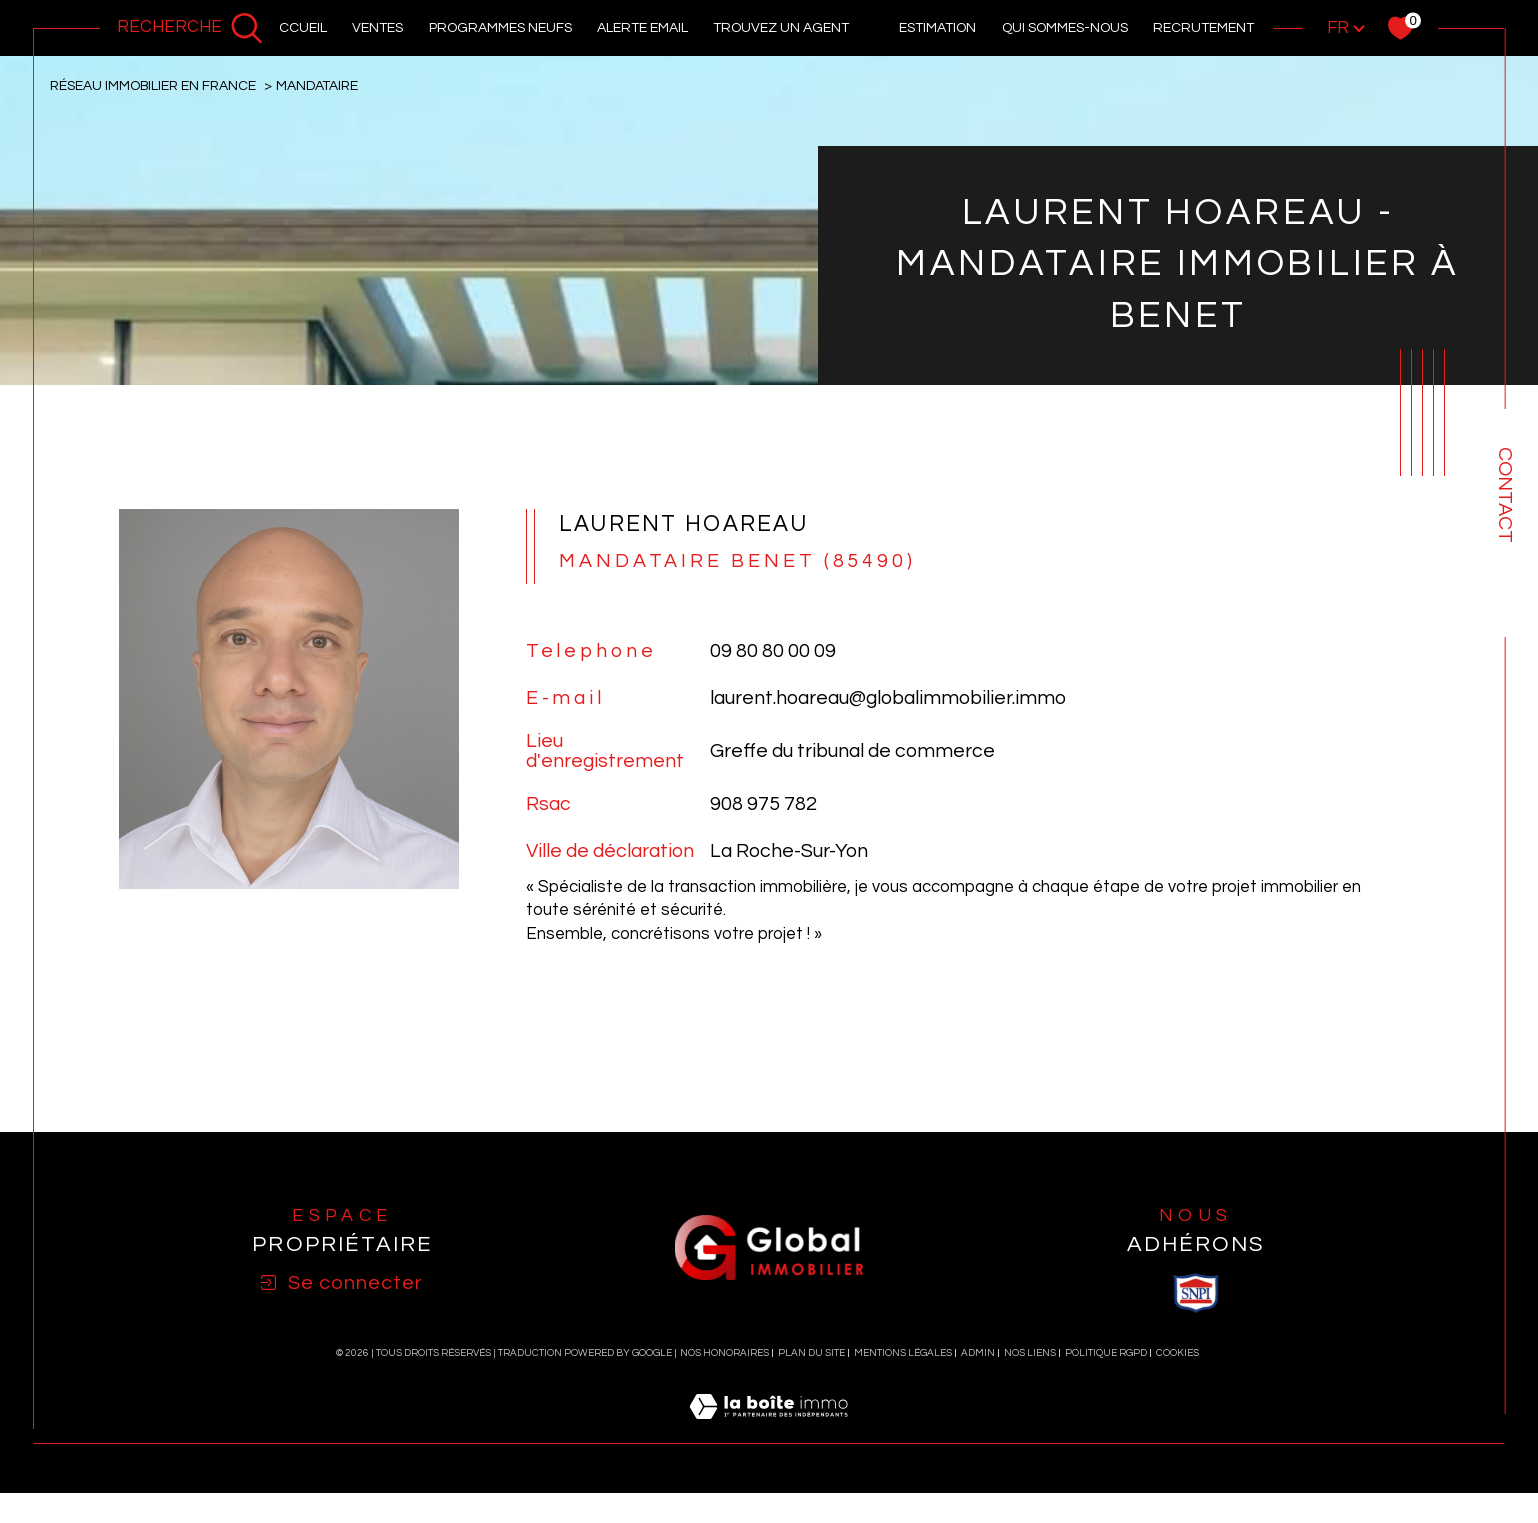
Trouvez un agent (781, 28)
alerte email (642, 28)
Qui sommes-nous (1065, 28)
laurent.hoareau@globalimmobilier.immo (888, 699)
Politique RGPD (1106, 1285)
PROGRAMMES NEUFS (500, 28)
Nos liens (1030, 1285)
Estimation (937, 28)
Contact (1505, 495)
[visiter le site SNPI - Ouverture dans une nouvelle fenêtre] (1196, 1225)
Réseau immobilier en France (153, 85)
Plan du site (811, 1285)
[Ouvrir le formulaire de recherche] (190, 27)
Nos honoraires (724, 1285)
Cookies (1177, 1285)
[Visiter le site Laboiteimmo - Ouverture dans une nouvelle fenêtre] (768, 1362)
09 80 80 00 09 (773, 652)
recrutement (1203, 28)
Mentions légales (903, 1285)
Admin (978, 1285)
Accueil (298, 28)
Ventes (377, 28)
